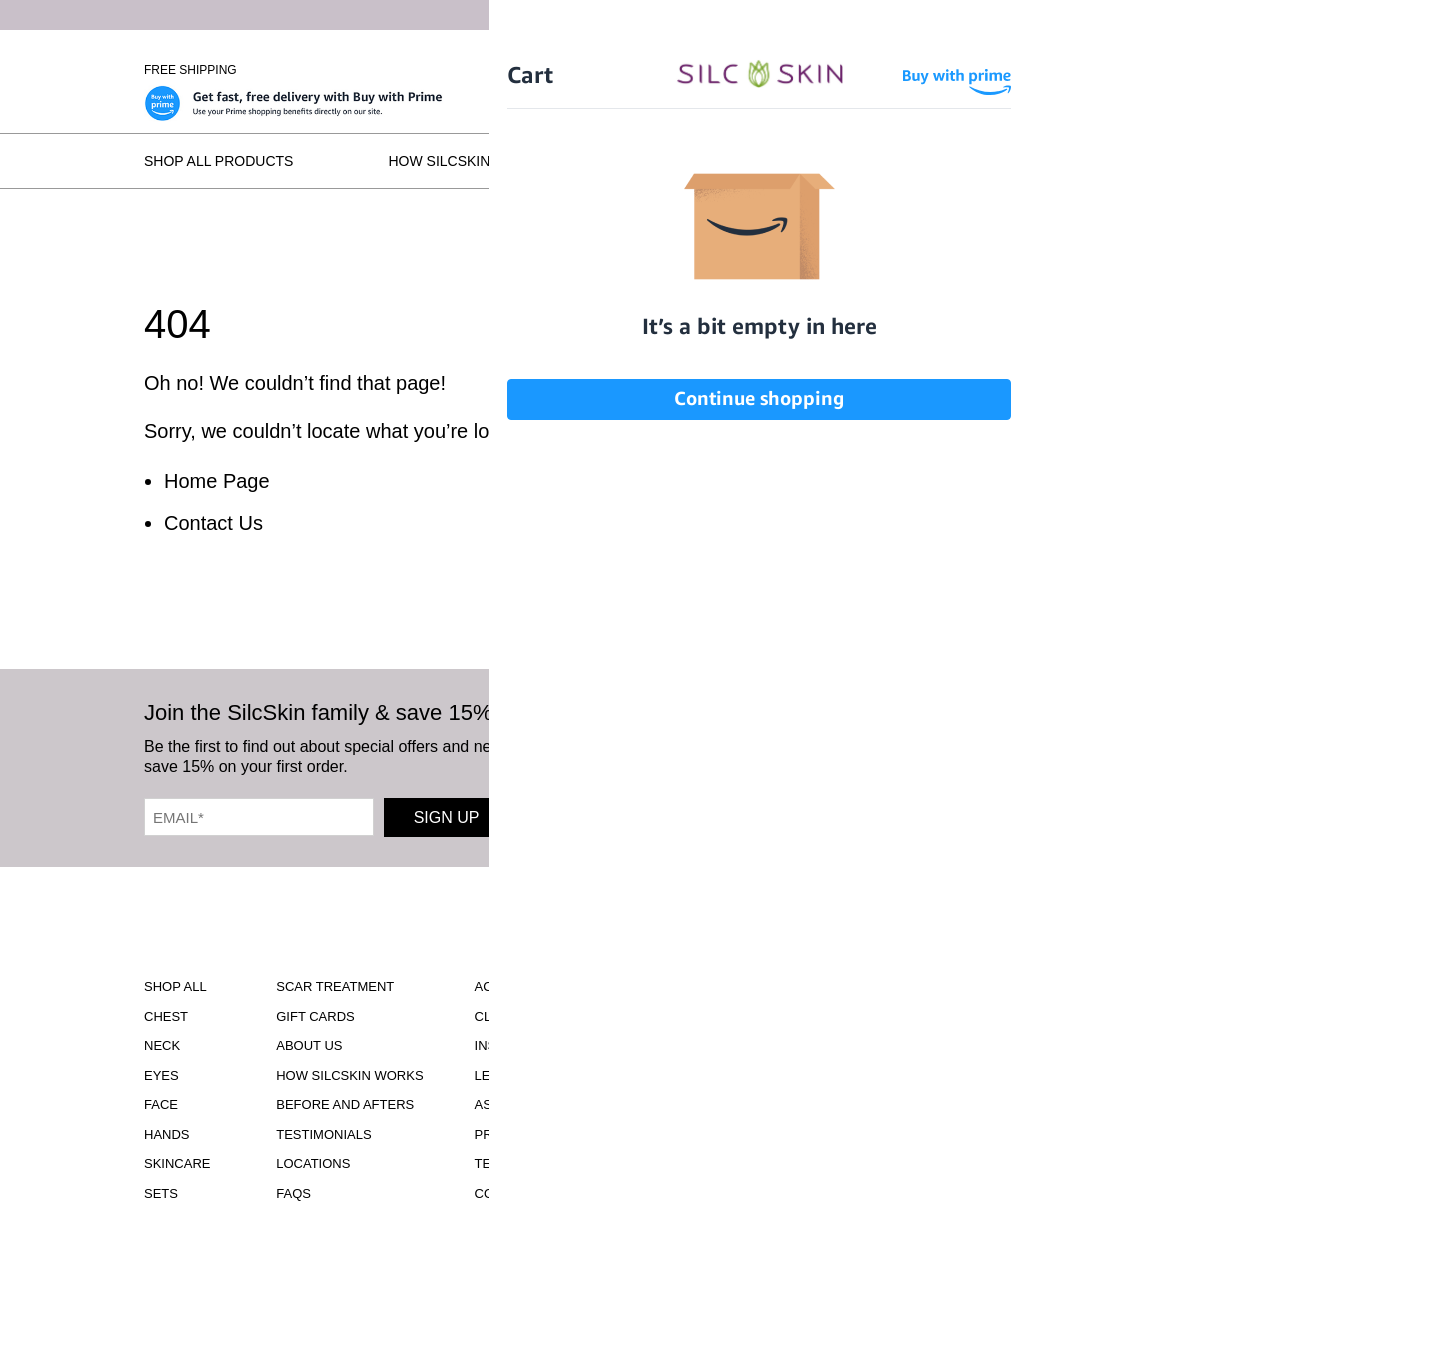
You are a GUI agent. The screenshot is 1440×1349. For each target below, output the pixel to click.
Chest (166, 1016)
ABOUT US (309, 1045)
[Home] (720, 71)
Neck (162, 1045)
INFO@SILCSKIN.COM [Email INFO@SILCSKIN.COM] (782, 1169)
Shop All (175, 986)
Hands (167, 1134)
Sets (161, 1193)
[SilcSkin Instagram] (839, 752)
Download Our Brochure (783, 1004)
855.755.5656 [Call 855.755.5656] (783, 1151)
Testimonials (937, 161)
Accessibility (523, 986)
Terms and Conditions (555, 1163)
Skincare (177, 1163)
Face (161, 1104)
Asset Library (525, 1104)
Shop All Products (218, 161)
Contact (506, 1193)
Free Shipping (190, 70)
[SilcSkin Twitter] (1087, 752)
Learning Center (537, 1075)
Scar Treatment (335, 986)
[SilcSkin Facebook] (895, 752)
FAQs (1277, 161)
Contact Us (213, 523)
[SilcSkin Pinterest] (1022, 752)
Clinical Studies (534, 1016)
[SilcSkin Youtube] (955, 752)
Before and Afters (716, 161)
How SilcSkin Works (467, 161)
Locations (1124, 161)
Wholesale (1258, 70)
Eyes (161, 1075)
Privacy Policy (528, 1134)
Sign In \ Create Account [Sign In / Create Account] (1055, 70)
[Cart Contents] (1179, 70)
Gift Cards (315, 1016)
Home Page (217, 481)
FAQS (293, 1193)
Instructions (524, 1045)
